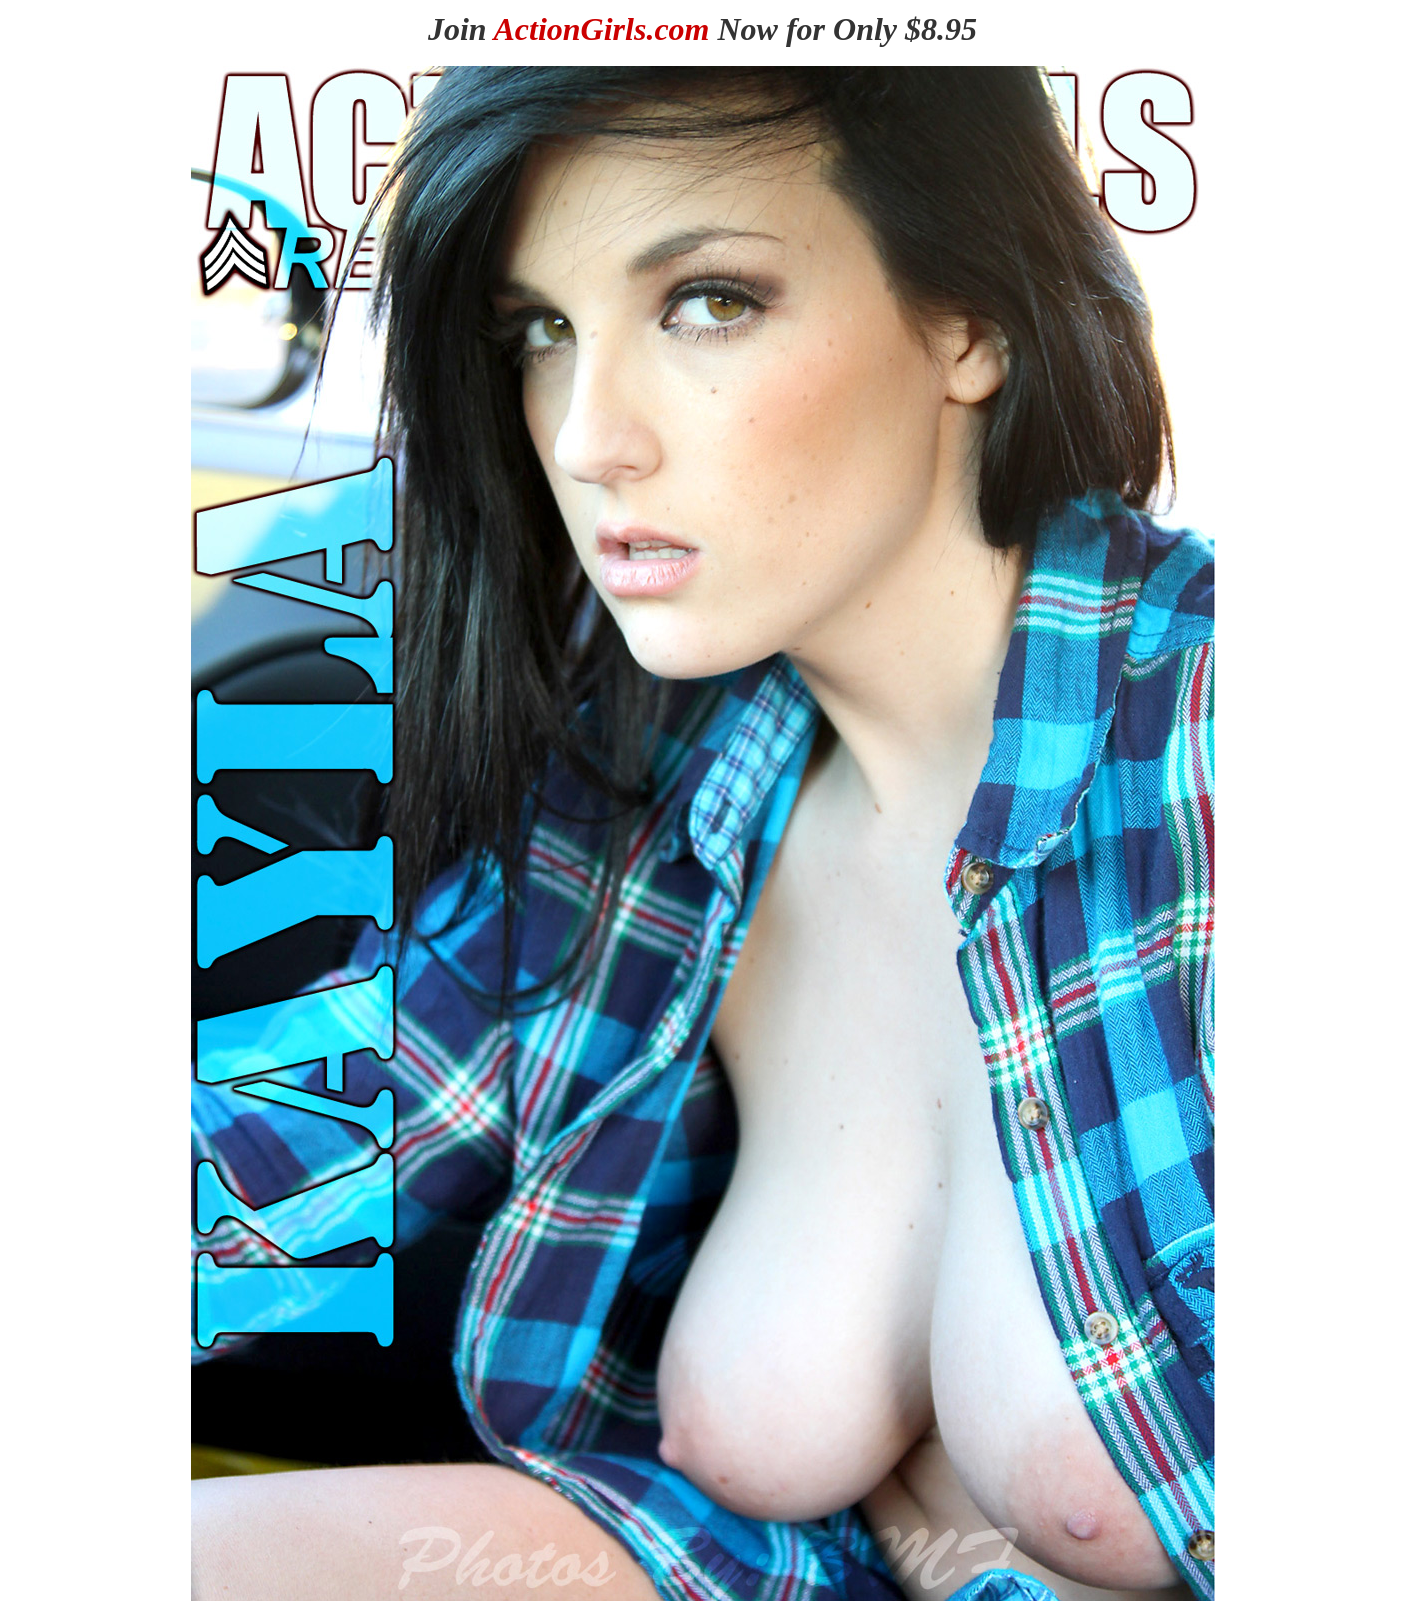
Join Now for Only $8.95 (702, 29)
